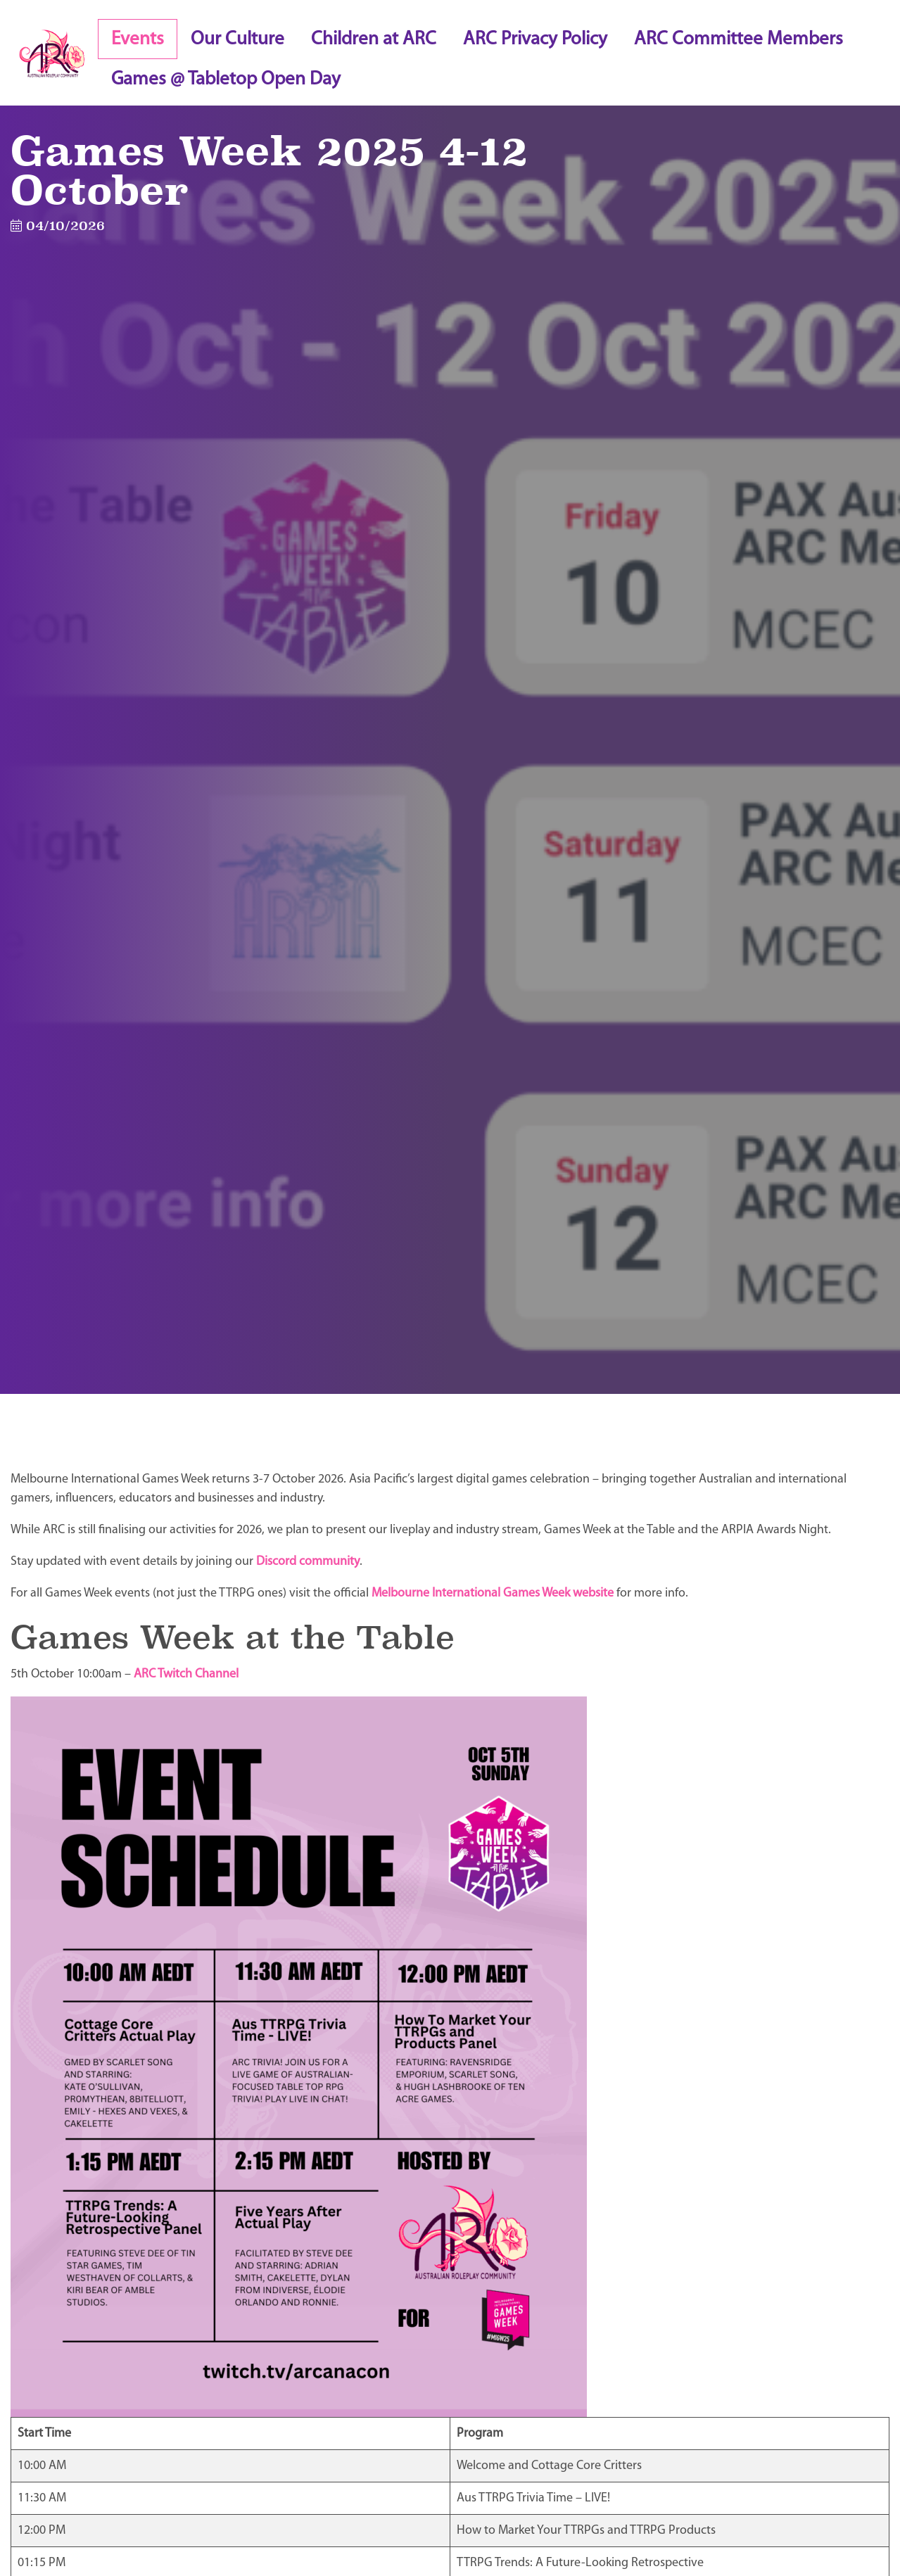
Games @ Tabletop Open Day (226, 79)
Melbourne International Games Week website (493, 1593)
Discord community (308, 1561)
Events (137, 39)
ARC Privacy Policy (535, 39)
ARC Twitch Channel (186, 1674)
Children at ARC (373, 39)
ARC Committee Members (738, 39)
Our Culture (237, 39)
